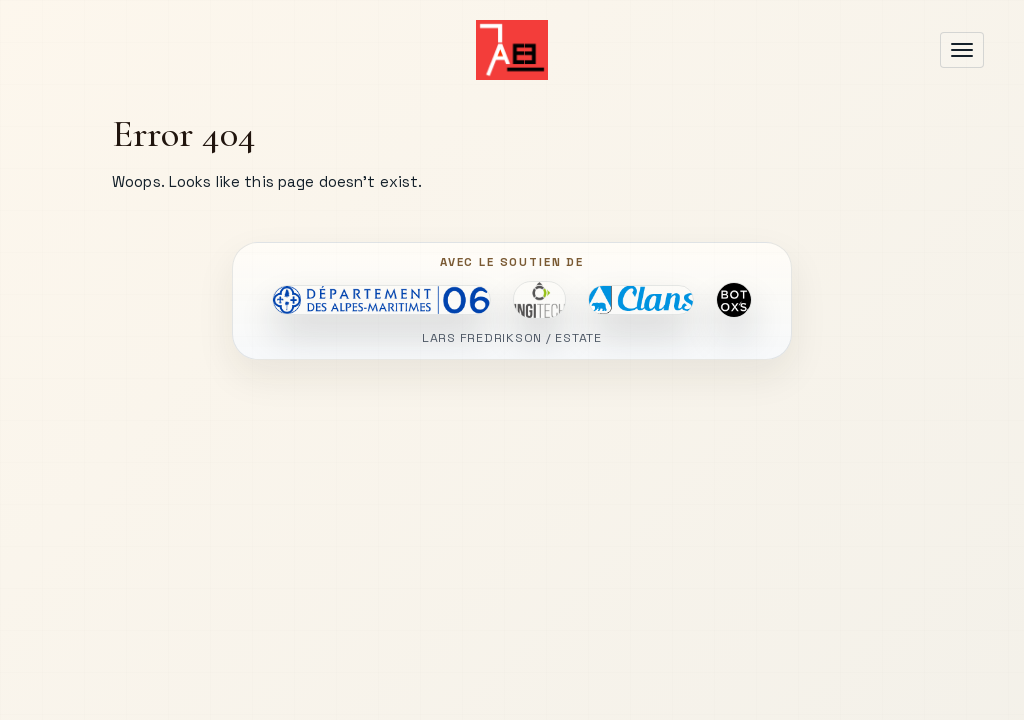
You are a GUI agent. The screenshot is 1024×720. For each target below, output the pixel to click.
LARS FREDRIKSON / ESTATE (512, 338)
